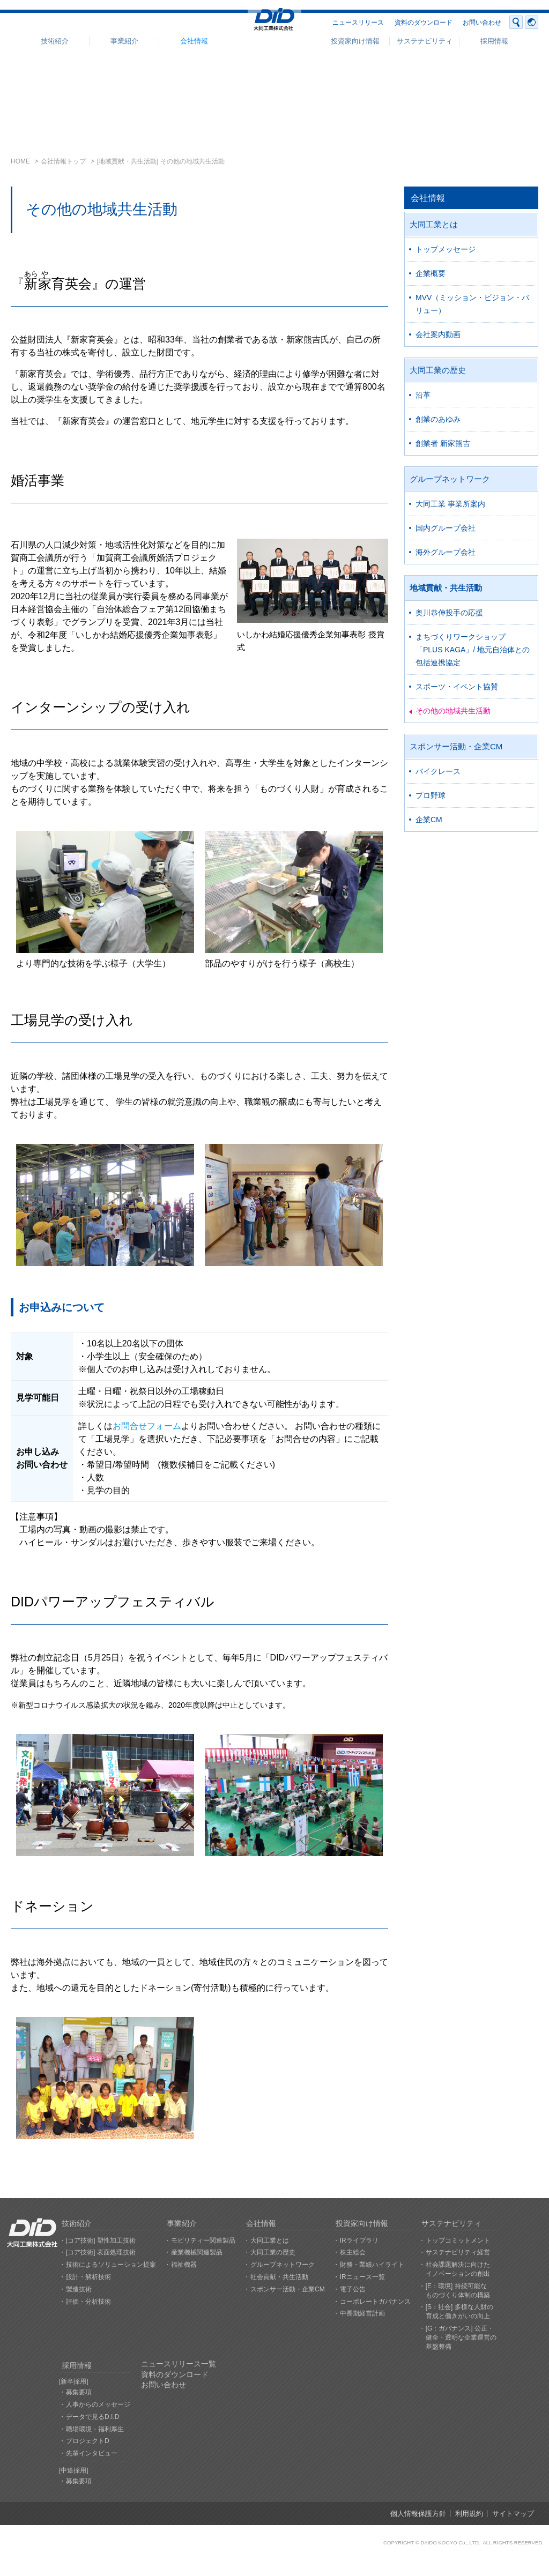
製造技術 (79, 2289)
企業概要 (431, 273)
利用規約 (469, 2513)
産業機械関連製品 (196, 2252)
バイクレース (438, 771)
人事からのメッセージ (98, 2404)
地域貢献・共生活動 (446, 587)
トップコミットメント (458, 2240)
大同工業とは (434, 224)
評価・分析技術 (88, 2301)
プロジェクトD (87, 2441)
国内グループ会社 (446, 528)
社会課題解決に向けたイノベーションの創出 (458, 2269)
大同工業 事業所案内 (450, 504)
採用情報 (494, 41)
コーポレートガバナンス (375, 2301)
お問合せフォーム (147, 1426)
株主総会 (353, 2252)
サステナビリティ (424, 41)
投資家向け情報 (355, 41)
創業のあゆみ (438, 419)
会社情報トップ (63, 161)
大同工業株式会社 (274, 23)
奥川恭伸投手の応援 (449, 612)
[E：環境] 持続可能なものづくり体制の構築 (458, 2290)
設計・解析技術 (88, 2277)
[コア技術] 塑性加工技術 (101, 2240)
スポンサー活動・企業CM (456, 746)
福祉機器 (184, 2264)
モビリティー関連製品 (203, 2240)
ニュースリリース (358, 22)
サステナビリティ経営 (458, 2252)
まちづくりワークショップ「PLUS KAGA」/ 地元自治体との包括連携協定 (473, 649)
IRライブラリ (359, 2240)
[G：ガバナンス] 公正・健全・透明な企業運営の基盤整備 (461, 2337)
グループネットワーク (450, 478)
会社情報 (194, 41)
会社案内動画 (438, 334)
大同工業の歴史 (438, 370)
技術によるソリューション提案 (111, 2264)
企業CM (429, 819)
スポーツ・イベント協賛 (457, 686)
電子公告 (353, 2289)
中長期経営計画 (362, 2313)
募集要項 (79, 2392)
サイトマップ (513, 2513)
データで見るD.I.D (92, 2417)
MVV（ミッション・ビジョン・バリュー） (472, 304)
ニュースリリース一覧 (178, 2363)
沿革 (423, 395)
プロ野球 (431, 795)
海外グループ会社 (446, 552)
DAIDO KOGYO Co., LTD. (450, 2542)
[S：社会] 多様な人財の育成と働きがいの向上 (459, 2311)
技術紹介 (55, 41)
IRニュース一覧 (362, 2277)
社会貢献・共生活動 (279, 2277)
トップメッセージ (446, 249)
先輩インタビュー (91, 2453)
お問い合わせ (482, 22)
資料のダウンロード (423, 22)
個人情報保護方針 (418, 2513)
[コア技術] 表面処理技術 (101, 2252)
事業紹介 (124, 41)
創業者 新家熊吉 (443, 443)
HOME (20, 161)
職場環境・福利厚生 (95, 2429)
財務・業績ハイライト (372, 2264)
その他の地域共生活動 (453, 710)
